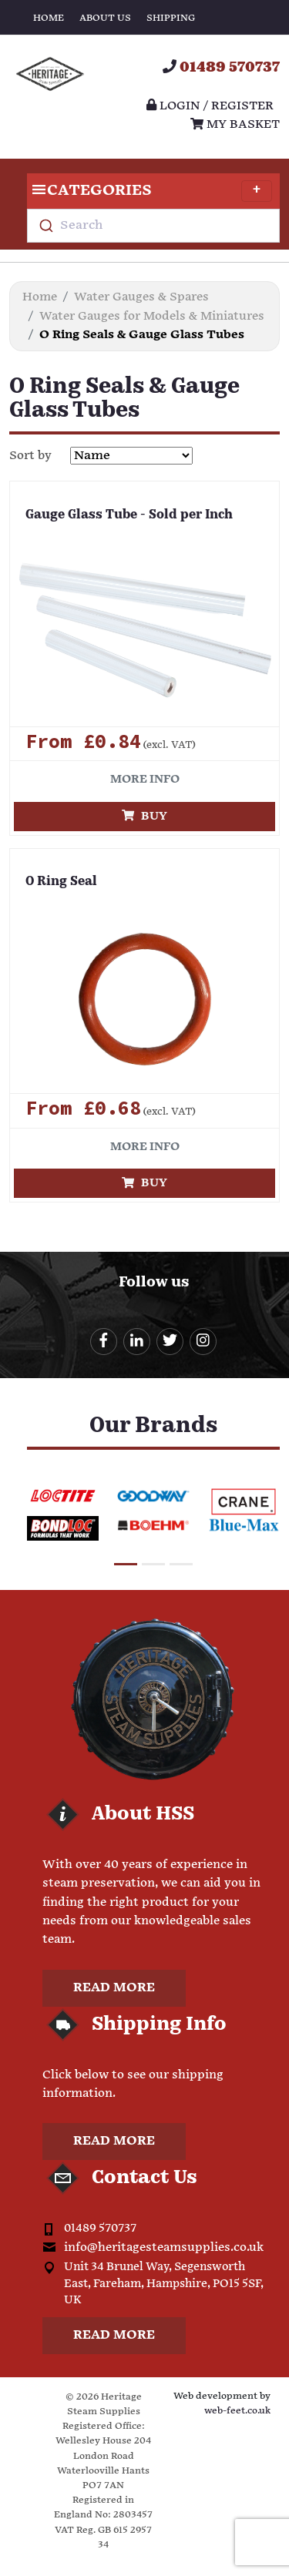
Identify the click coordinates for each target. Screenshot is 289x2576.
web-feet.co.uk (237, 2411)
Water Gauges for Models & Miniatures (151, 316)
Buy (144, 816)
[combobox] (153, 226)
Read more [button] (114, 1988)
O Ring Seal (61, 882)
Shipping (170, 18)
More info (145, 779)
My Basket (235, 124)
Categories (149, 191)
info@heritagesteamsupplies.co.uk (164, 2247)
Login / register (210, 106)
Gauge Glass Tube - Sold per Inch (129, 515)
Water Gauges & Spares (141, 297)
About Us (105, 18)
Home (48, 18)
